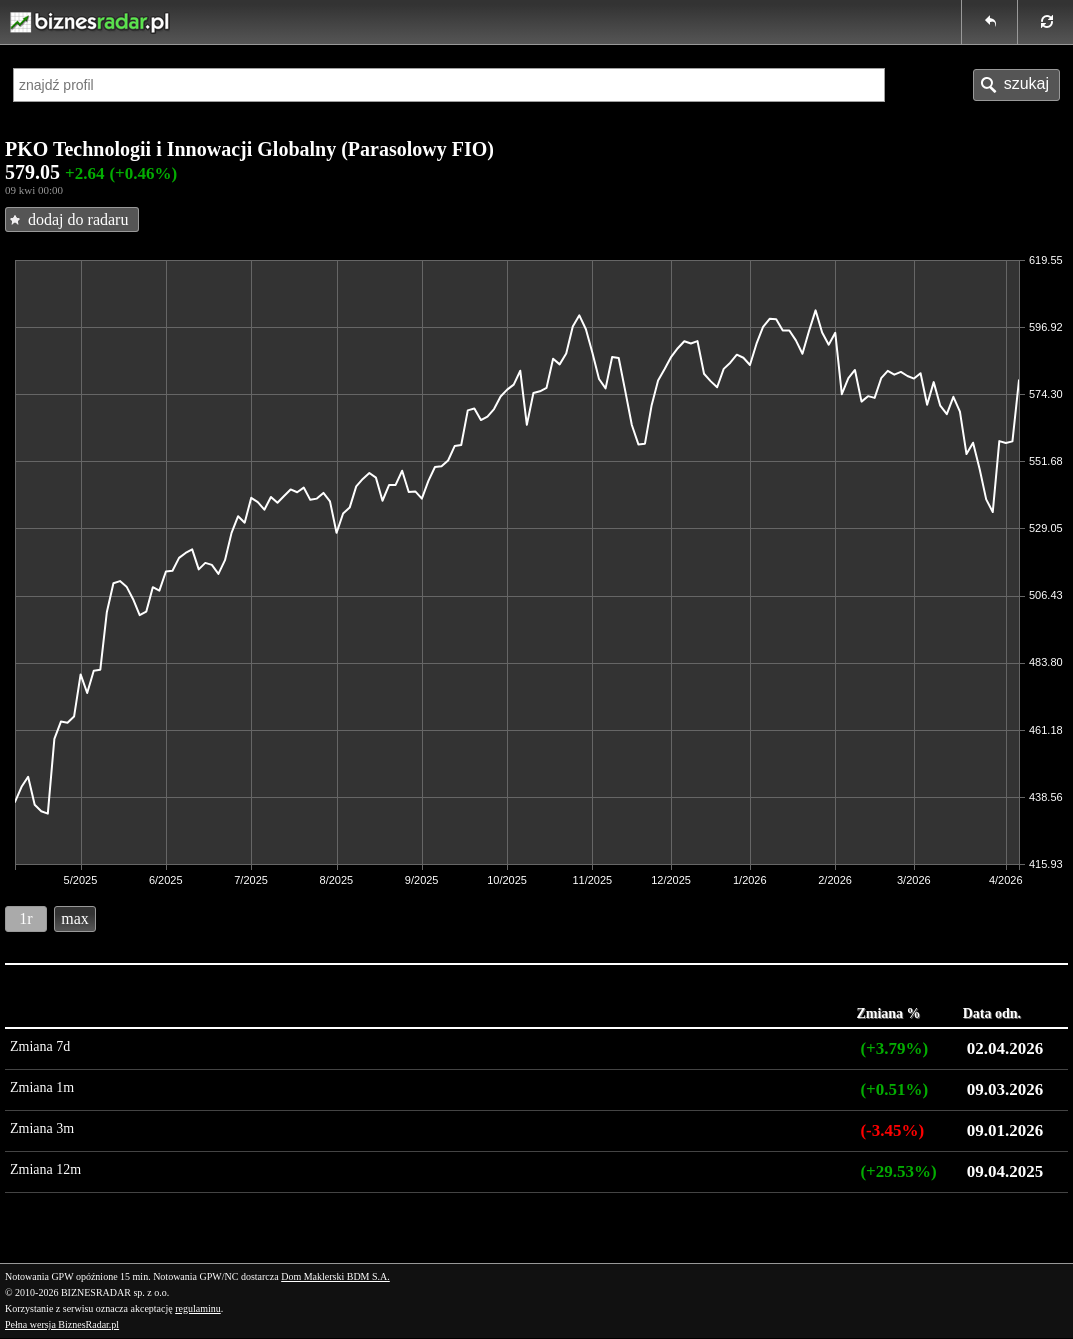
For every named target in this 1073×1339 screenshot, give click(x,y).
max (75, 918)
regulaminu (198, 1308)
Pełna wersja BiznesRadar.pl (62, 1324)
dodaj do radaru (78, 219)
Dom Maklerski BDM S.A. (335, 1276)
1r (25, 918)
